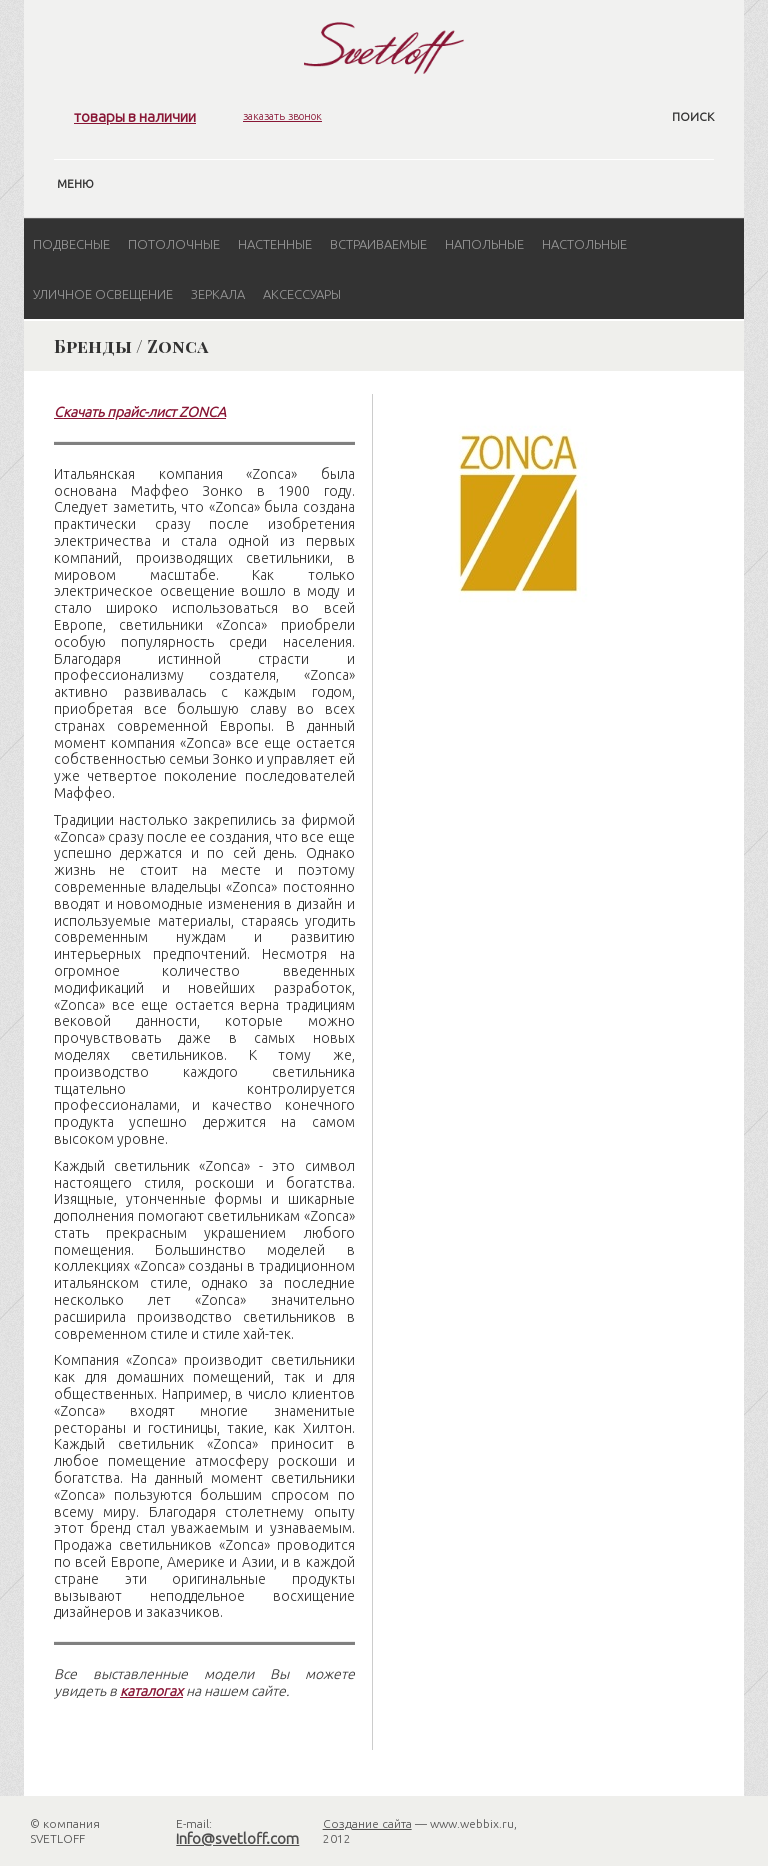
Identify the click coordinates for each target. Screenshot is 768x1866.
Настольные (584, 244)
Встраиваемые (378, 244)
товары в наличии (135, 116)
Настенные (275, 244)
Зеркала (218, 294)
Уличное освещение (103, 294)
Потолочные (174, 244)
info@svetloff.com (237, 1838)
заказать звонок (282, 116)
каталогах (151, 1691)
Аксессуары (302, 294)
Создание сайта (367, 1823)
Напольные (484, 244)
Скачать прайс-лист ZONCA (140, 412)
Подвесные (71, 244)
